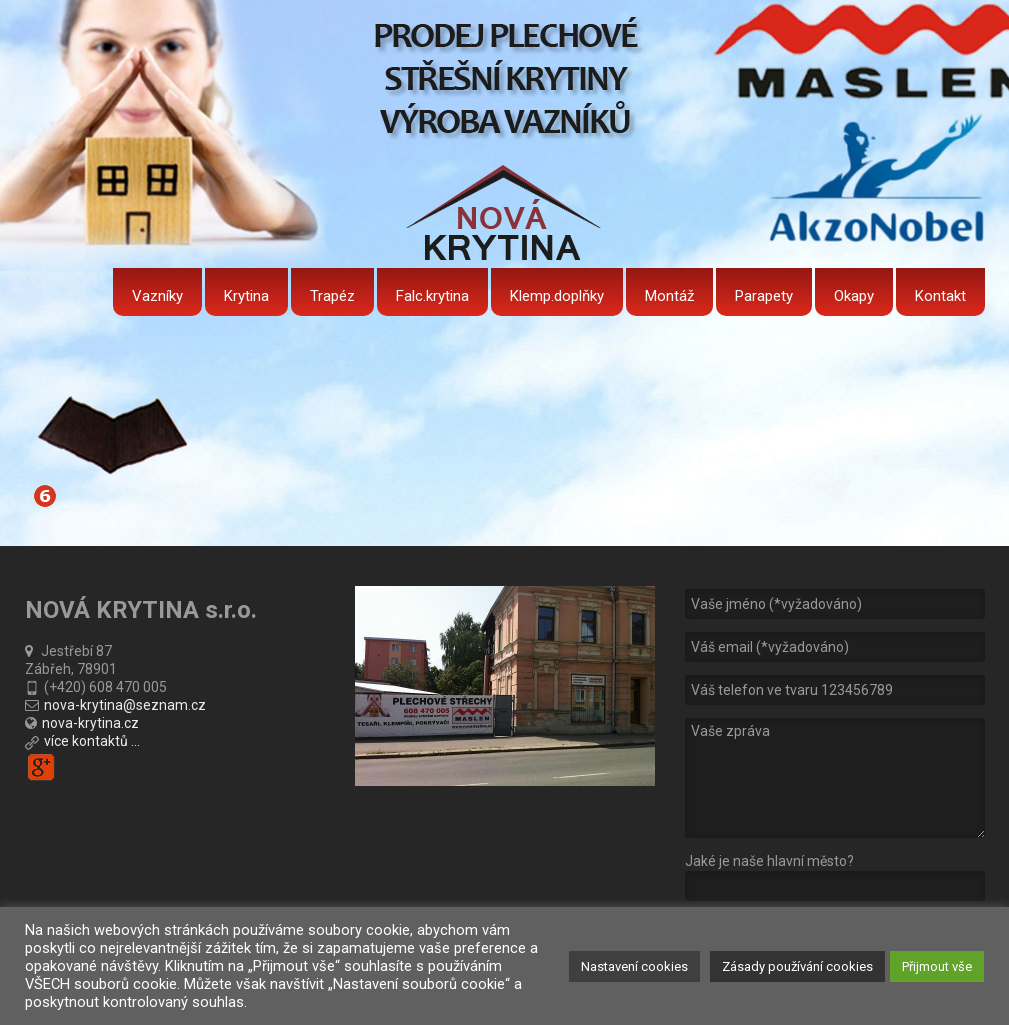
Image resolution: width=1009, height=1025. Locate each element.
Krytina (246, 296)
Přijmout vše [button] (937, 966)
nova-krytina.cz (90, 723)
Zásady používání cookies (797, 966)
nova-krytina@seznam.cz (125, 705)
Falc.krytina (432, 296)
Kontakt (940, 296)
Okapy (854, 296)
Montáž (669, 296)
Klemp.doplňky (557, 296)
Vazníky (157, 296)
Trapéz (332, 296)
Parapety (764, 296)
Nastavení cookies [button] (634, 966)
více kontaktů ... (92, 741)
